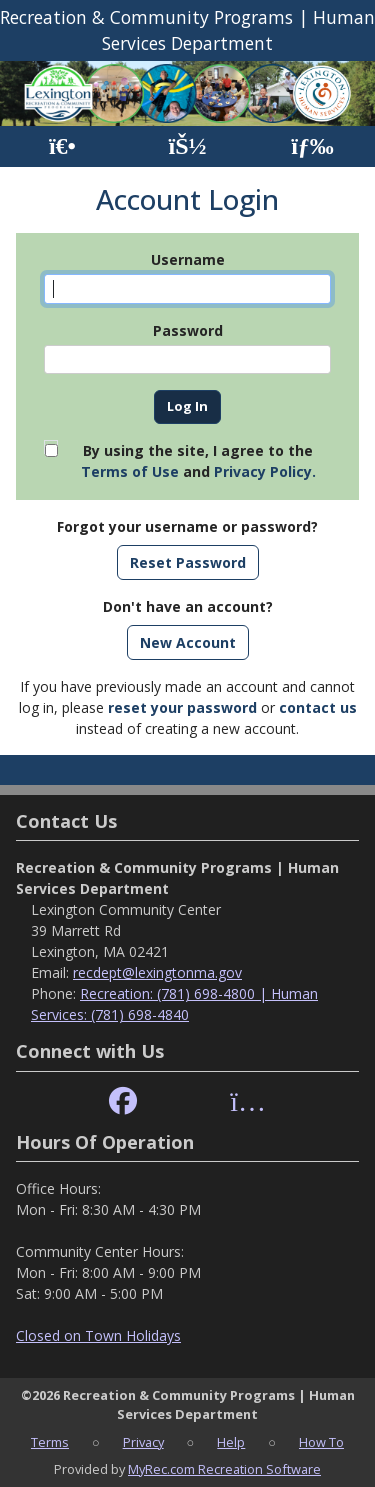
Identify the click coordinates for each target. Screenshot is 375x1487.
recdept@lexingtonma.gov (157, 972)
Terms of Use (130, 471)
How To (321, 1442)
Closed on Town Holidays (98, 1335)
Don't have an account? (188, 606)
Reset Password (188, 562)
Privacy (143, 1442)
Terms (50, 1442)
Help (231, 1442)
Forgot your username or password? (187, 526)
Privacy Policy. (265, 471)
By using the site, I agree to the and (198, 461)
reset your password (182, 707)
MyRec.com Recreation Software (224, 1469)
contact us (318, 707)
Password (188, 330)
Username (188, 259)
